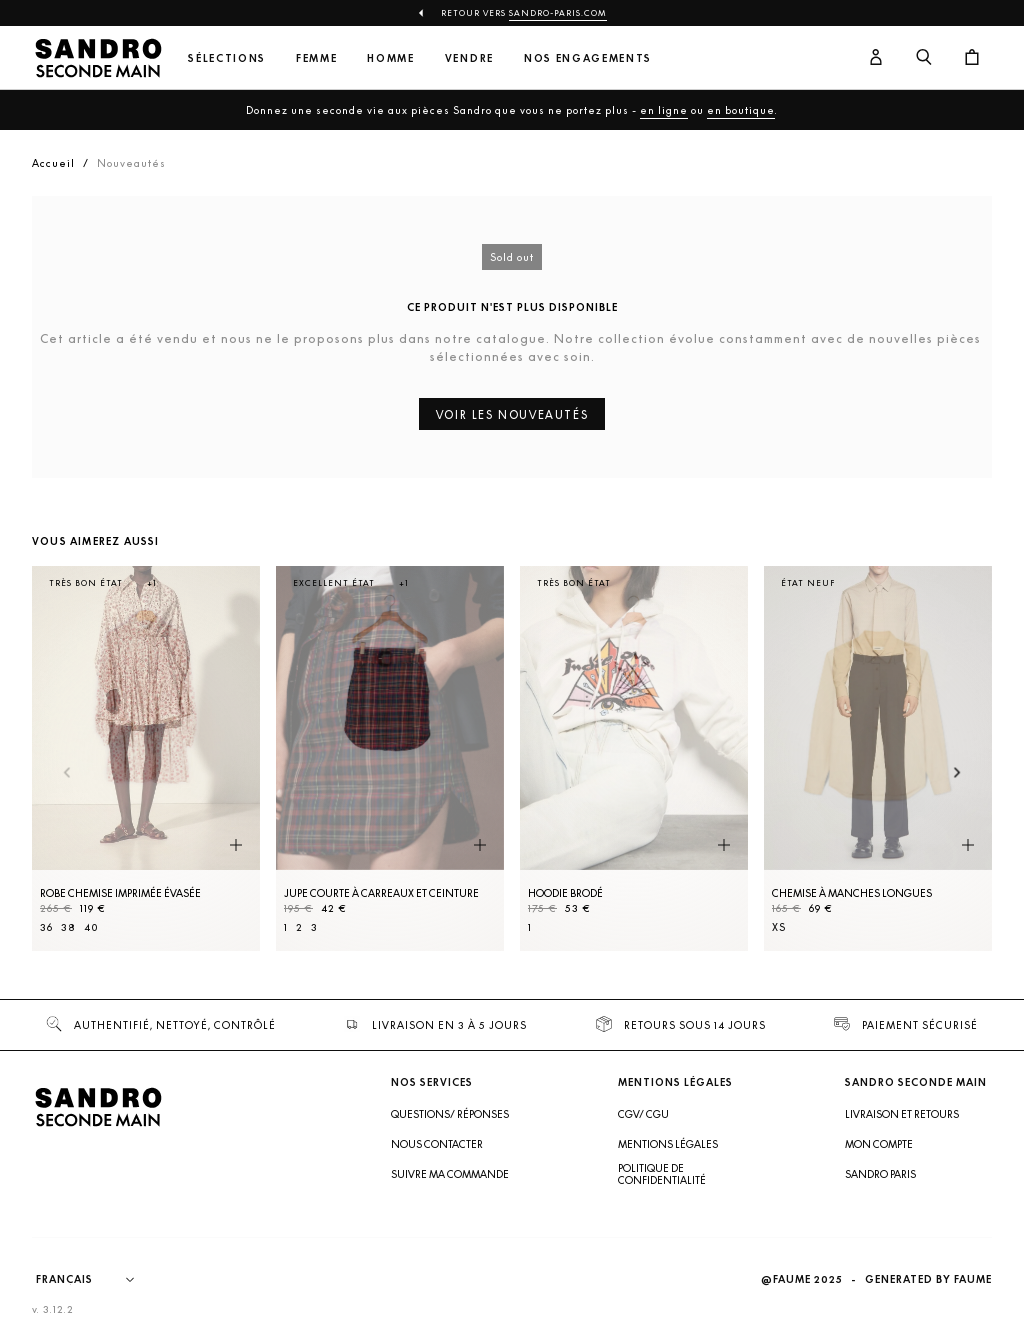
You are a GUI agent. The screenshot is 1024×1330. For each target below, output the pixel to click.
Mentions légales (668, 1144)
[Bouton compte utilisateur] (876, 58)
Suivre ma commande (450, 1174)
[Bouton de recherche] (924, 58)
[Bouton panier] (972, 58)
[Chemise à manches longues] (878, 758)
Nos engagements (588, 58)
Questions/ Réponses (450, 1114)
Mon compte (879, 1144)
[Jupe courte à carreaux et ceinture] (390, 758)
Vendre (469, 58)
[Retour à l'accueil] (98, 58)
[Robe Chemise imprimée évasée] (146, 758)
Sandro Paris (880, 1174)
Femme (316, 58)
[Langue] (95, 1280)
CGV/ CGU (643, 1114)
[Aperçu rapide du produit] (236, 846)
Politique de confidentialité (662, 1174)
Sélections (227, 58)
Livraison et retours (902, 1114)
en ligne (664, 110)
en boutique (741, 110)
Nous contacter (437, 1144)
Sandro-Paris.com (558, 13)
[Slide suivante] (957, 773)
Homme (390, 58)
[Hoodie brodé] (634, 758)
